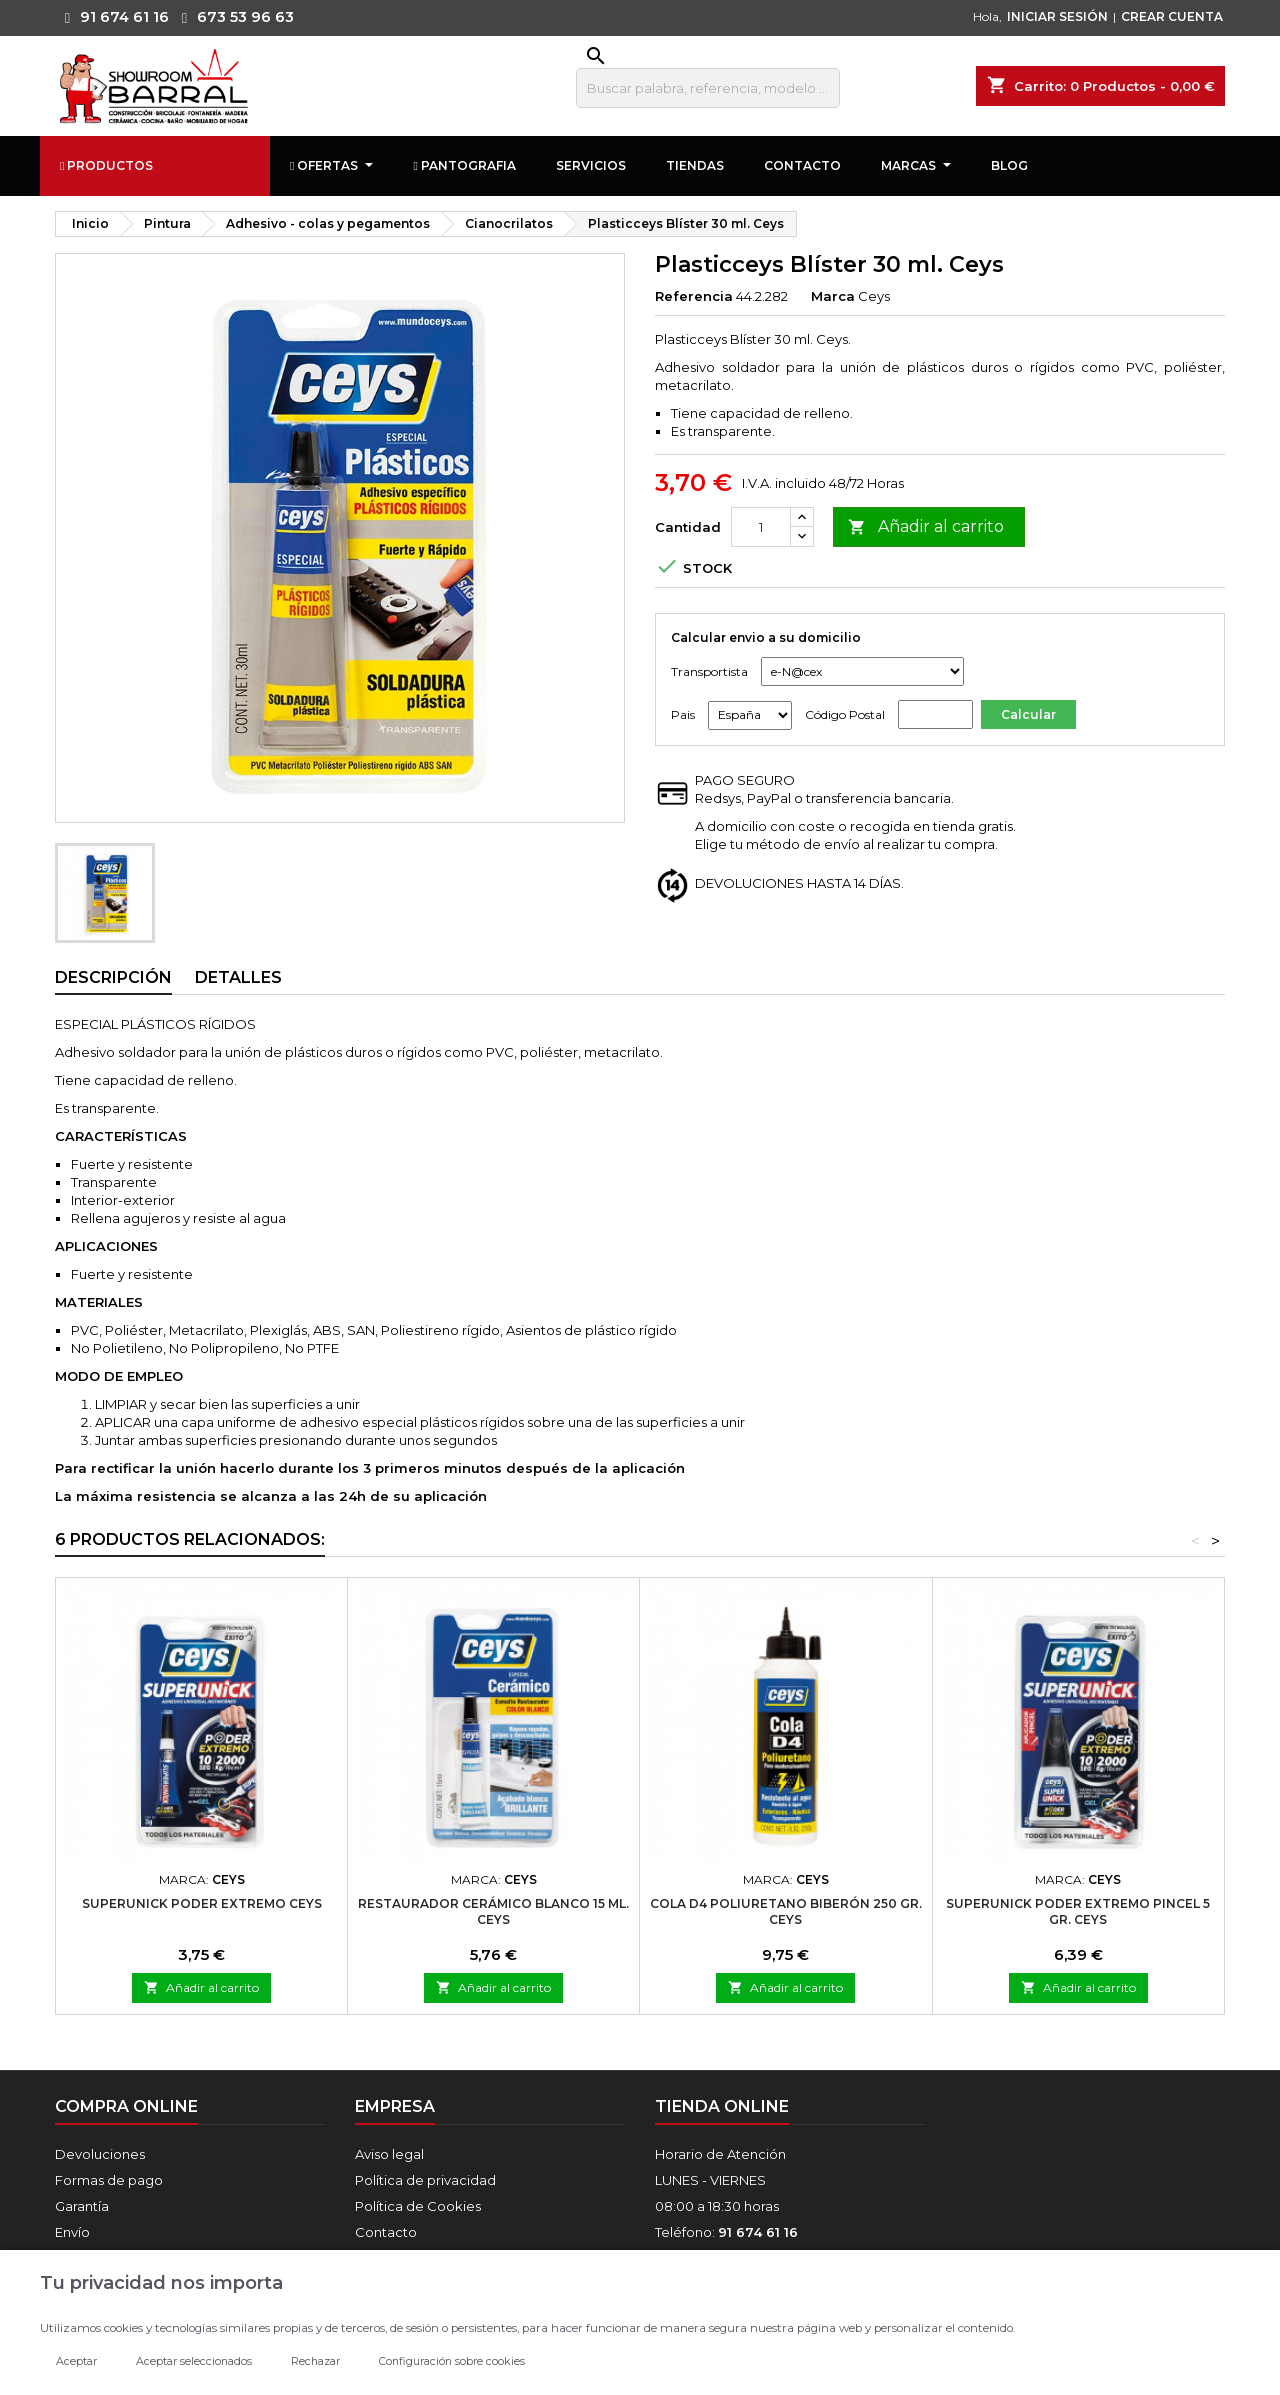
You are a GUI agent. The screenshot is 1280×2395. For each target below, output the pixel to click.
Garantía (82, 2206)
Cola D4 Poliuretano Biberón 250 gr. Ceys (786, 1911)
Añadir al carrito (926, 527)
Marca (833, 296)
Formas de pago (109, 2180)
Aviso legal (389, 2154)
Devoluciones (100, 2154)
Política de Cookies (418, 2206)
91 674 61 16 (112, 17)
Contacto (386, 2232)
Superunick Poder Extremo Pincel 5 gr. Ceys (1078, 1911)
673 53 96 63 (233, 17)
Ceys (874, 296)
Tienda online (722, 2106)
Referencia (694, 296)
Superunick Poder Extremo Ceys (202, 1903)
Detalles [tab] (238, 977)
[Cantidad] (761, 527)
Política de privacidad (425, 2180)
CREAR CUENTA (1172, 16)
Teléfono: (726, 2232)
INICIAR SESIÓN (1057, 16)
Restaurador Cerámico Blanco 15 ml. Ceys (493, 1911)
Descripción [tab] (113, 977)
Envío (72, 2232)
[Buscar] (708, 88)
